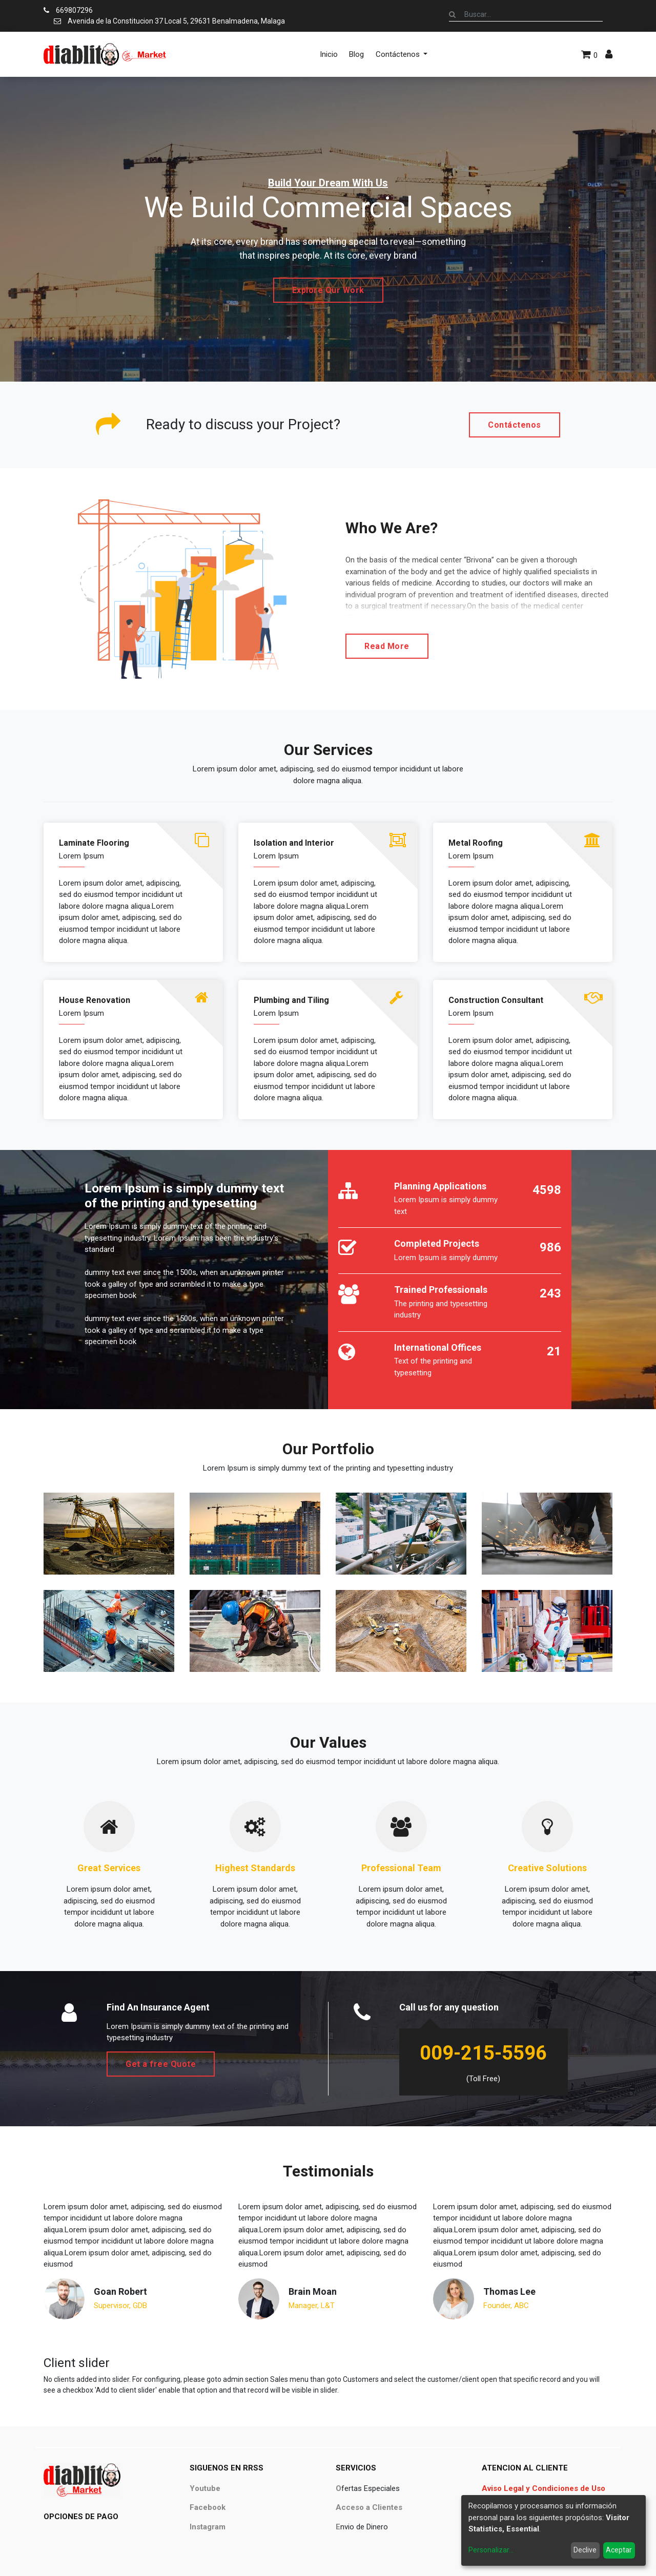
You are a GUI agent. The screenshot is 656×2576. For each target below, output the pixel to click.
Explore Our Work (328, 290)
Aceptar (619, 2550)
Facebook (207, 2507)
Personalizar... (491, 2550)
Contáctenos (514, 425)
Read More (386, 646)
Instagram (207, 2526)
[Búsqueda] (452, 14)
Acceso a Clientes (369, 2507)
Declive (585, 2550)
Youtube (205, 2488)
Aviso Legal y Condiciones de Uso (543, 2488)
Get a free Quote (161, 2064)
